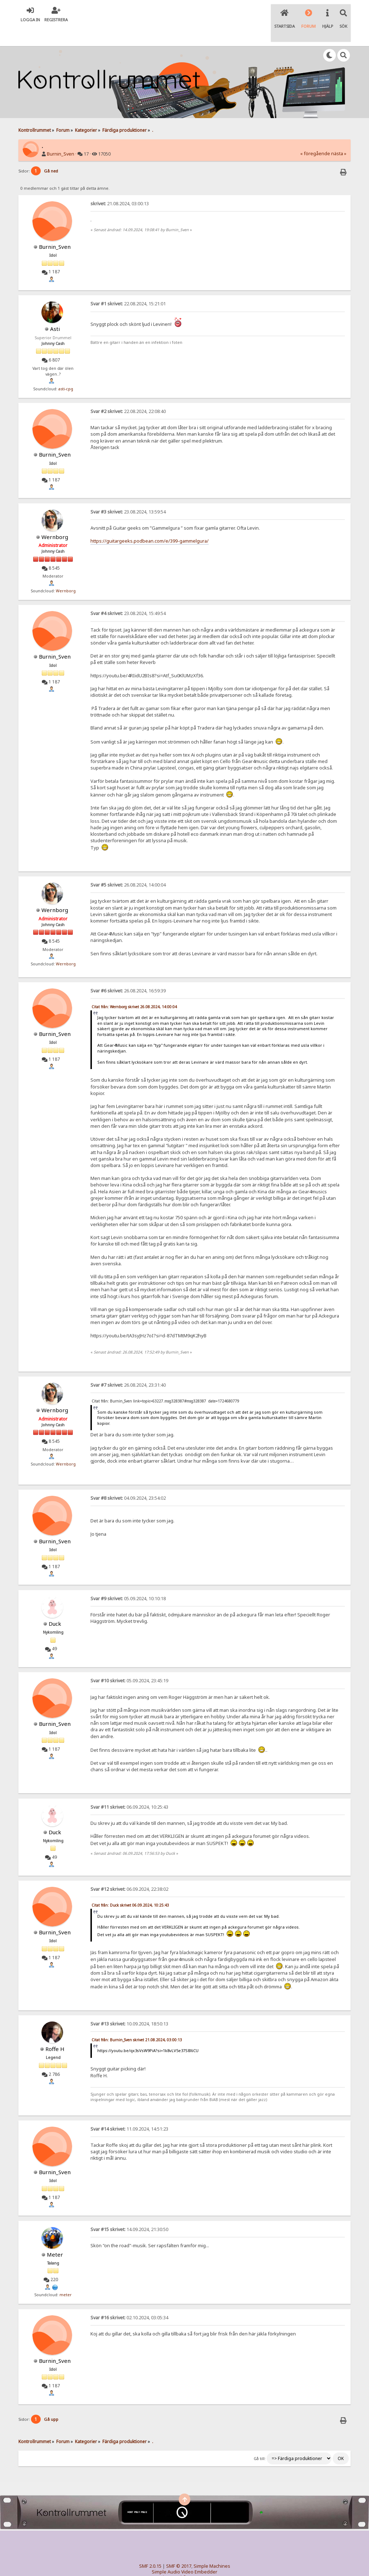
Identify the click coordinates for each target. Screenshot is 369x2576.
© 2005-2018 (196, 2558)
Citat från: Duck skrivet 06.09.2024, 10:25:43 (130, 1885)
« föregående (315, 134)
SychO (206, 2564)
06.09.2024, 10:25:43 (129, 1788)
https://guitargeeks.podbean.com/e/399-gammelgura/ (149, 522)
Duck (55, 1604)
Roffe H (54, 2029)
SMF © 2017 (178, 2547)
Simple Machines (212, 2547)
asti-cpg (65, 369)
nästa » (338, 134)
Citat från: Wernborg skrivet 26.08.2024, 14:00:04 (134, 987)
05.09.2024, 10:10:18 (128, 1579)
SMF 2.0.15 (150, 2547)
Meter (55, 2235)
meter (65, 2275)
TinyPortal (171, 2558)
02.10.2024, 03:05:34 (129, 2298)
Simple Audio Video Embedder (184, 2552)
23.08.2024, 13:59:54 (128, 492)
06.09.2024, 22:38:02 (129, 1870)
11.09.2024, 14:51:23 (129, 2109)
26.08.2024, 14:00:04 (128, 866)
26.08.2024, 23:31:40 (128, 1366)
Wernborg (55, 517)
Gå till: (260, 2439)
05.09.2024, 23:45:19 (129, 1662)
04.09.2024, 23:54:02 (128, 1479)
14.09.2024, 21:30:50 (129, 2210)
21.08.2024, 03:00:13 (119, 184)
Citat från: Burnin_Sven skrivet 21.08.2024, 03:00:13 (137, 2020)
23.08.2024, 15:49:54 (128, 594)
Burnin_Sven (60, 135)
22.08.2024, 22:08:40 (128, 392)
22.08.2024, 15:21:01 (128, 285)
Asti (55, 309)
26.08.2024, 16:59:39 (128, 971)
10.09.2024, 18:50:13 (129, 2004)
